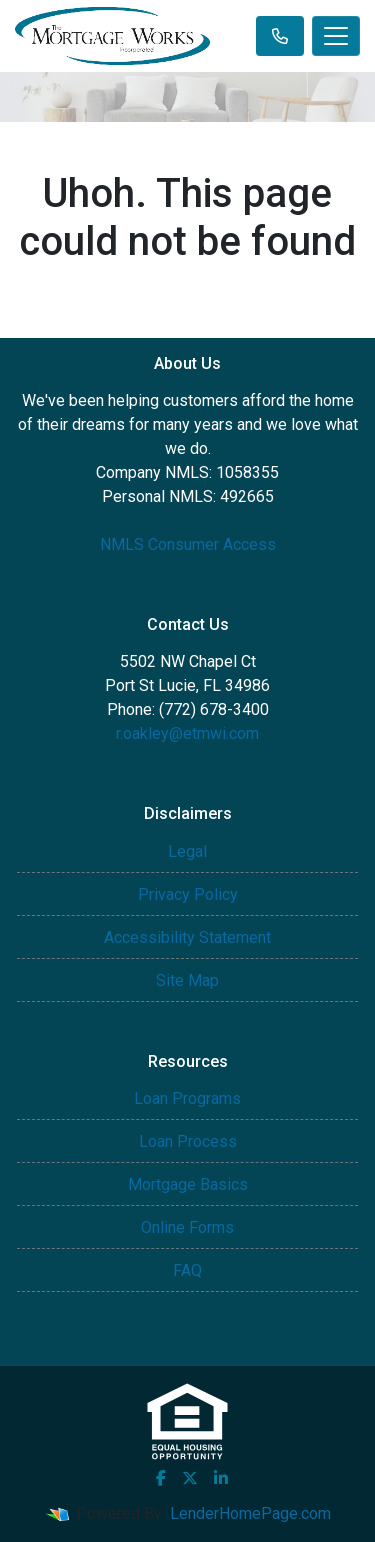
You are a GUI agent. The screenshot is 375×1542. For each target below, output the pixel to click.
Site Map (187, 980)
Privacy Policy (188, 894)
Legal (187, 851)
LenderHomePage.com (250, 1513)
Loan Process (188, 1141)
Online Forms (187, 1227)
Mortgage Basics (188, 1184)
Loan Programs (187, 1098)
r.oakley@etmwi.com (187, 733)
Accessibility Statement (187, 937)
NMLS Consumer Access (188, 544)
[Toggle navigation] (336, 36)
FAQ (187, 1270)
